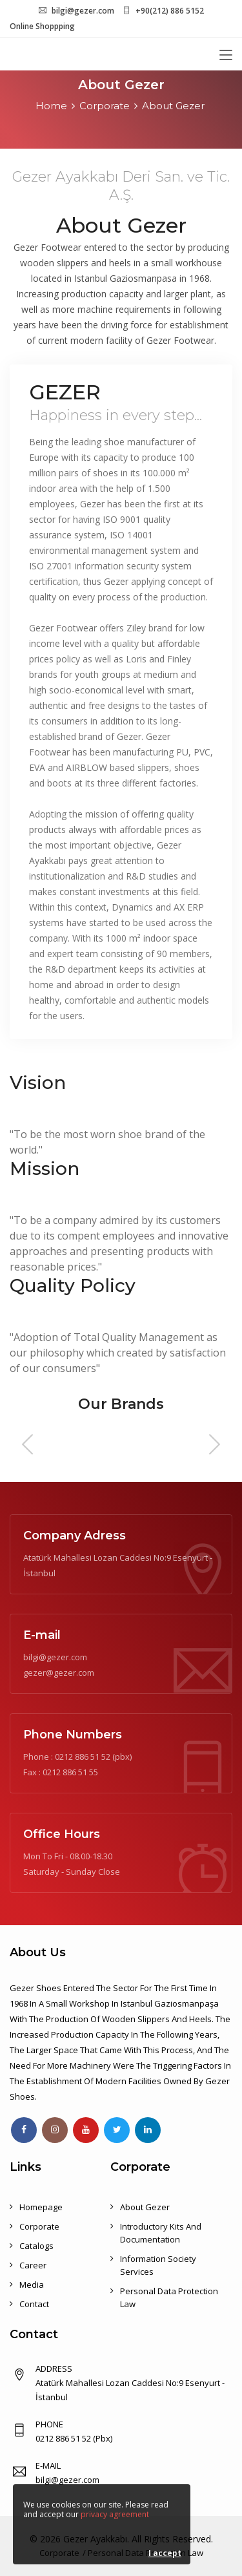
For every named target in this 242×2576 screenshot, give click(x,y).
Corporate (104, 106)
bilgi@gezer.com (83, 10)
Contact (34, 2304)
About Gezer (173, 106)
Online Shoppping (42, 26)
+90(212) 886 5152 (170, 10)
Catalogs (36, 2246)
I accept (164, 2553)
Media (31, 2284)
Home (51, 106)
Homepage (41, 2207)
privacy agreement (115, 2514)
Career (32, 2265)
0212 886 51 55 (70, 1772)
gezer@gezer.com (58, 1672)
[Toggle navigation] (225, 55)
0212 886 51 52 (82, 1756)
